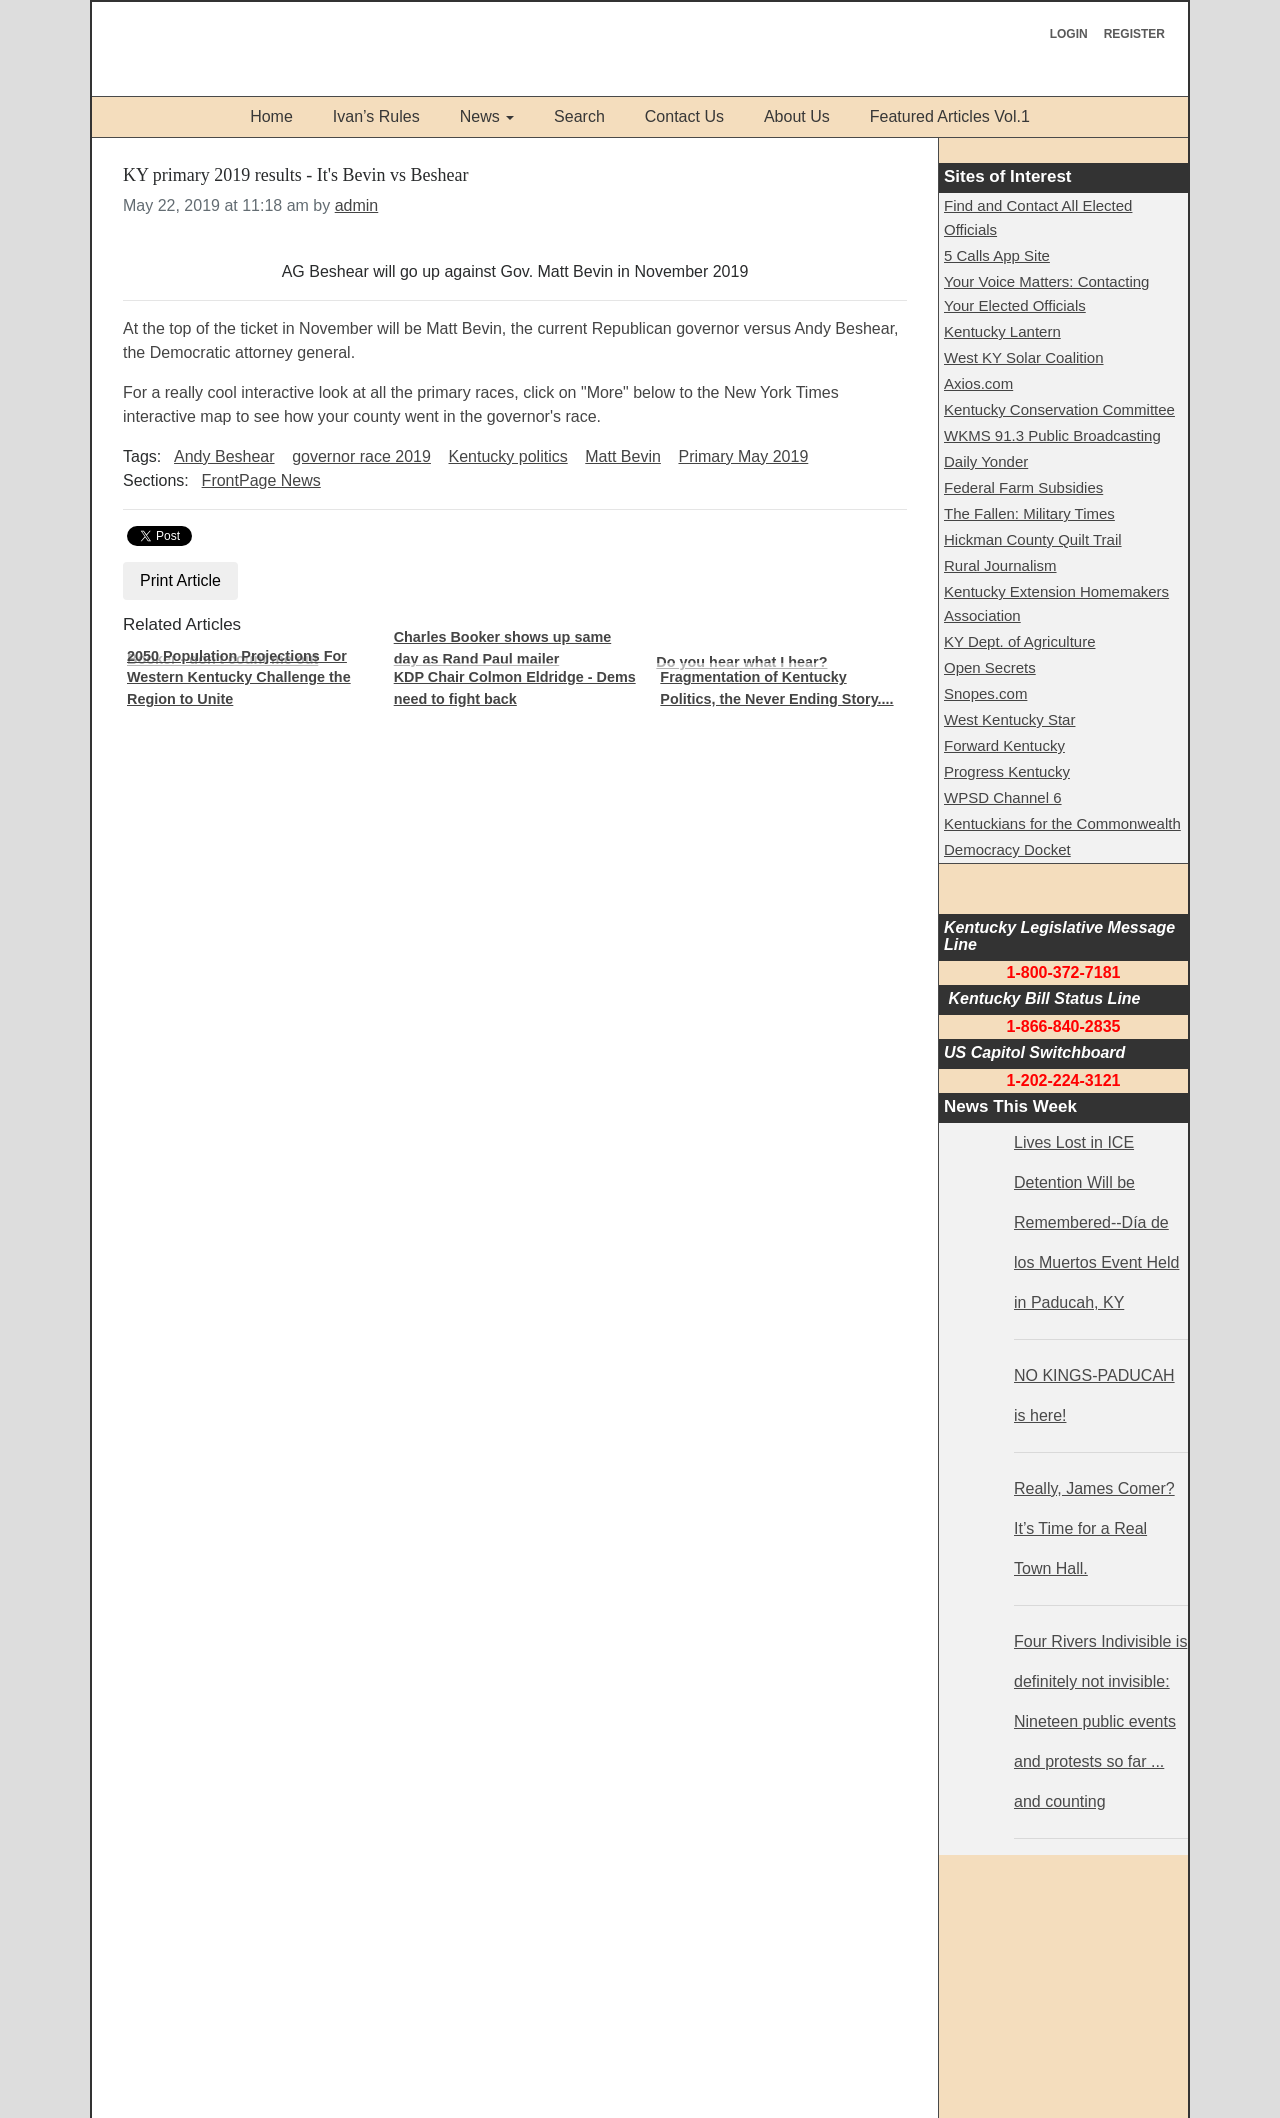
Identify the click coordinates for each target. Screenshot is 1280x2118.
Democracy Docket (1007, 849)
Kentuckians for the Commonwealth (1062, 823)
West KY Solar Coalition (1024, 357)
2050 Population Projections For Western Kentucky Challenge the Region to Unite (239, 677)
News (480, 116)
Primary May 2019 (743, 456)
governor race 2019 (361, 456)
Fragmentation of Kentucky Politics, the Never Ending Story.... (776, 688)
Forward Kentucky (1004, 745)
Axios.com (978, 383)
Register (1134, 34)
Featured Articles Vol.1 (950, 116)
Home (271, 116)
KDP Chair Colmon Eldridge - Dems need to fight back (515, 688)
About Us (797, 116)
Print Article (180, 580)
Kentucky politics (508, 456)
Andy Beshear (224, 456)
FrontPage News (261, 480)
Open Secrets (990, 667)
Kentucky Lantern (1002, 331)
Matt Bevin (623, 456)
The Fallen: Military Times (1029, 513)
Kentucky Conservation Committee (1059, 409)
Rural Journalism (1000, 565)
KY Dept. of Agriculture (1019, 641)
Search (579, 116)
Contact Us (684, 116)
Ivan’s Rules (376, 116)
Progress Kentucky (1007, 771)
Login (1069, 34)
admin (357, 205)
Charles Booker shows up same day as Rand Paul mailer (503, 648)
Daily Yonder (986, 461)
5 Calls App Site (997, 255)
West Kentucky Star (1009, 719)
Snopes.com (985, 693)
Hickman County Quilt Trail (1033, 539)
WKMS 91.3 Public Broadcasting (1052, 435)
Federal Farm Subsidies (1023, 487)
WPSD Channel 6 (1003, 797)
